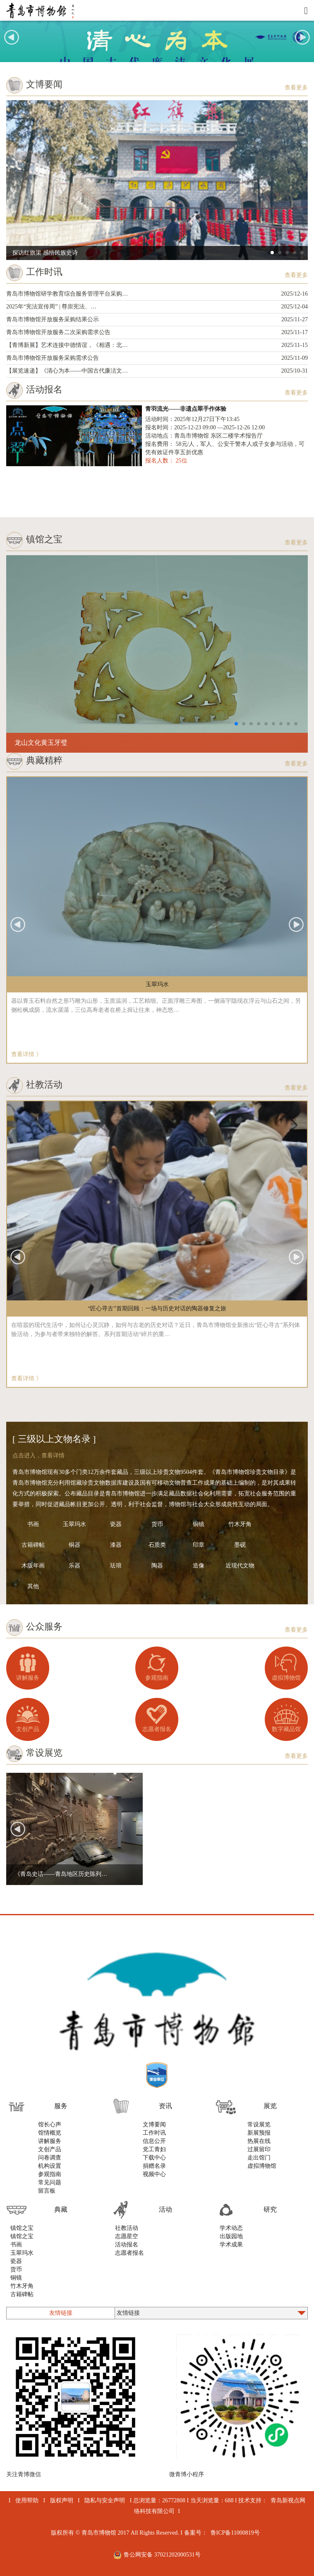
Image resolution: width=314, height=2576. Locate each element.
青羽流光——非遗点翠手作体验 (185, 409)
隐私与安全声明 (104, 2500)
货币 (157, 1524)
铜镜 (198, 1524)
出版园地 (231, 2236)
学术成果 (231, 2244)
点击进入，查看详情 (38, 1455)
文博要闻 (154, 2124)
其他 (33, 1586)
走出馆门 (259, 2158)
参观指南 (156, 1678)
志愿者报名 (156, 1729)
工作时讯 (154, 2133)
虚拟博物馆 (286, 1678)
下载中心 (154, 2158)
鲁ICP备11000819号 (235, 2533)
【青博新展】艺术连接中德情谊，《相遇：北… (157, 345)
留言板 (46, 2191)
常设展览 (259, 2124)
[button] (302, 37)
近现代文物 (239, 1565)
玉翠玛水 (74, 1524)
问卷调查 (49, 2158)
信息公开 (154, 2141)
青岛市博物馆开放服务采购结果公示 (157, 319)
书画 (33, 1524)
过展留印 (259, 2149)
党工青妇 (154, 2149)
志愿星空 (126, 2236)
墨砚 (240, 1545)
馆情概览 (49, 2133)
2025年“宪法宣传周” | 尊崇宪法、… (157, 307)
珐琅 (116, 1565)
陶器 (157, 1565)
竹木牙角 (240, 1524)
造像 (198, 1565)
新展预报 (259, 2133)
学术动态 (231, 2228)
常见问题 (49, 2182)
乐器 (74, 1565)
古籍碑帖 (33, 1545)
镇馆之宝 (22, 2228)
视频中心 (154, 2174)
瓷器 (116, 1524)
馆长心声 (49, 2124)
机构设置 (49, 2166)
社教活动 (126, 2228)
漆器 (116, 1545)
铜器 (74, 1545)
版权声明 (61, 2500)
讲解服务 (27, 1678)
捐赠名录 (154, 2166)
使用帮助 (26, 2500)
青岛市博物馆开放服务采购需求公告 (157, 358)
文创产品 (27, 1729)
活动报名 (126, 2244)
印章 (198, 1545)
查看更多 (296, 88)
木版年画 (33, 1565)
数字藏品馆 (286, 1729)
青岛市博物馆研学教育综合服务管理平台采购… (157, 294)
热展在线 (259, 2141)
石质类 (157, 1545)
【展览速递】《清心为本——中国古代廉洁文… (157, 371)
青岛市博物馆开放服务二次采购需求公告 (157, 332)
